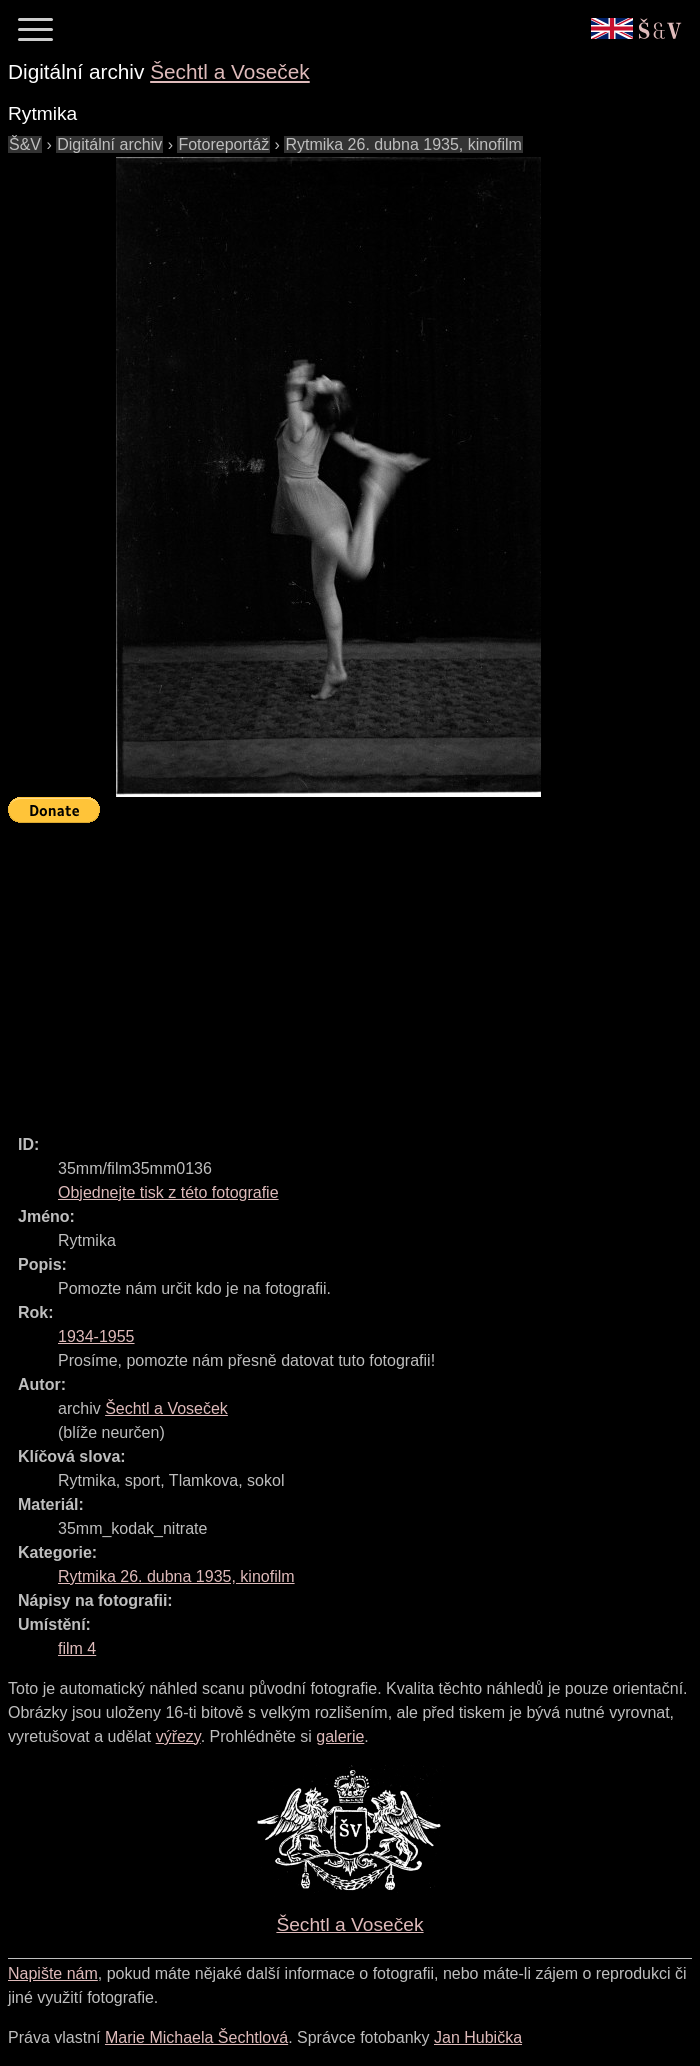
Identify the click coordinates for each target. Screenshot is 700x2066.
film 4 (77, 1648)
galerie (340, 1736)
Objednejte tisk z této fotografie (168, 1192)
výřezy (178, 1736)
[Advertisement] (354, 970)
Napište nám (53, 1973)
